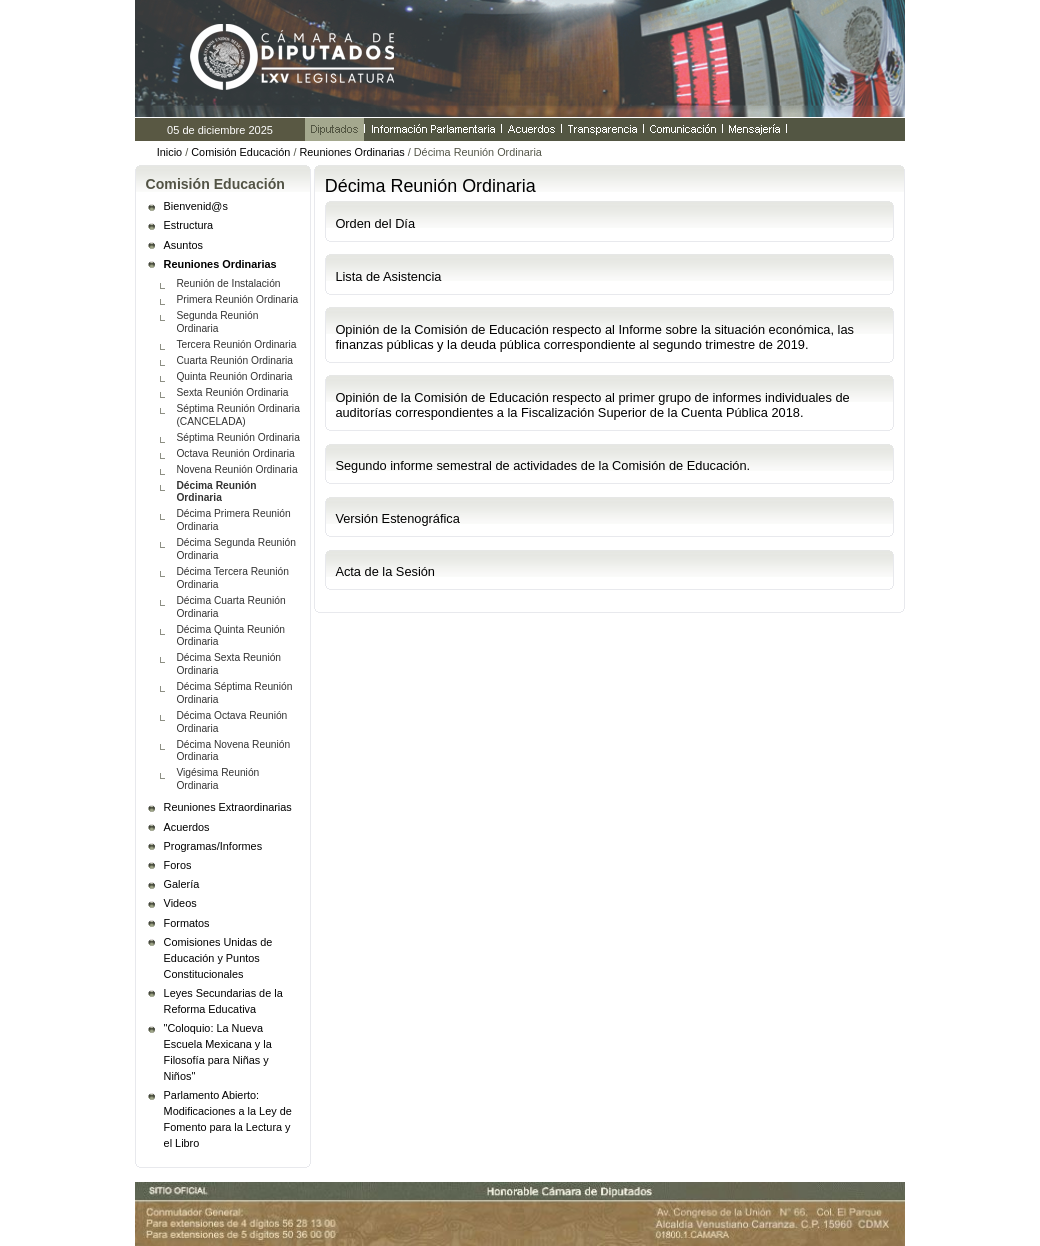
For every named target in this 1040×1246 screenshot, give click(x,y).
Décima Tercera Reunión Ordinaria (232, 578)
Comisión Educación (240, 152)
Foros (178, 865)
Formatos (187, 923)
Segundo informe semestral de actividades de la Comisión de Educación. (542, 465)
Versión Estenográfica (397, 518)
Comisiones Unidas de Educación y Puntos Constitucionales (218, 958)
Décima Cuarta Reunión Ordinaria (230, 607)
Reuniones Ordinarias (351, 152)
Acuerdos (187, 827)
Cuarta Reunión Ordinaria (234, 360)
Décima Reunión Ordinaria (216, 492)
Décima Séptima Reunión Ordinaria (234, 693)
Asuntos (183, 245)
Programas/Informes (213, 846)
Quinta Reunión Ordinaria (234, 376)
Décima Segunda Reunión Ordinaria (235, 549)
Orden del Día (375, 223)
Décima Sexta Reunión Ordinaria (228, 664)
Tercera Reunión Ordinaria (236, 344)
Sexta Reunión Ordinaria (232, 392)
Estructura (189, 225)
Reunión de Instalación (228, 283)
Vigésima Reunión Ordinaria (217, 779)
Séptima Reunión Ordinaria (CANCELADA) (237, 415)
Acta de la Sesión (385, 571)
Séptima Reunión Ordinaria (237, 437)
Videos (180, 903)
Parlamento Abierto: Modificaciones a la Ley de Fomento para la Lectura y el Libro (228, 1119)
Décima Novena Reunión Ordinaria (233, 751)
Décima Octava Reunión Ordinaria (231, 722)
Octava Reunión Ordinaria (235, 453)
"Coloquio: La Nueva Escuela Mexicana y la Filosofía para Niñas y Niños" (218, 1052)
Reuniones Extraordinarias (228, 807)
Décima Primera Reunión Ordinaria (233, 520)
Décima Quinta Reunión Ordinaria (230, 636)
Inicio (169, 152)
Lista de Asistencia (388, 276)
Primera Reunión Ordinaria (237, 299)
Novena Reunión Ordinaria (236, 469)
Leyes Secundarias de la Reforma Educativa (223, 1001)
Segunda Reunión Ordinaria (217, 322)
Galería (182, 884)
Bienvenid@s (196, 206)
